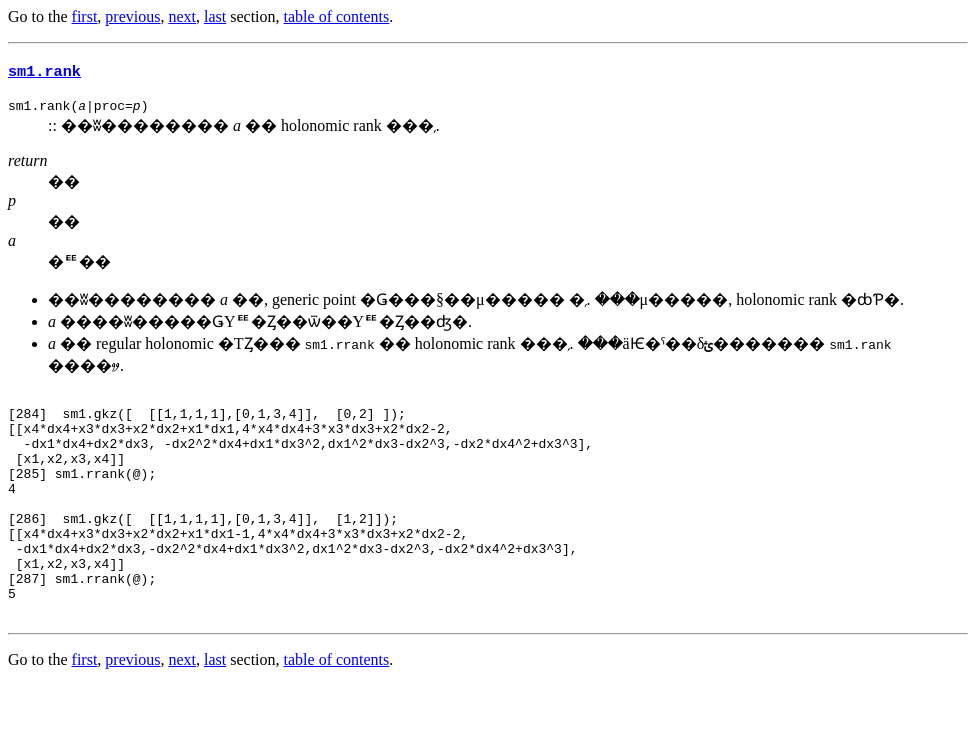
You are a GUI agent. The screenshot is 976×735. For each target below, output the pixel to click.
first (85, 16)
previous (132, 16)
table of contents (337, 16)
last (215, 16)
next (182, 16)
